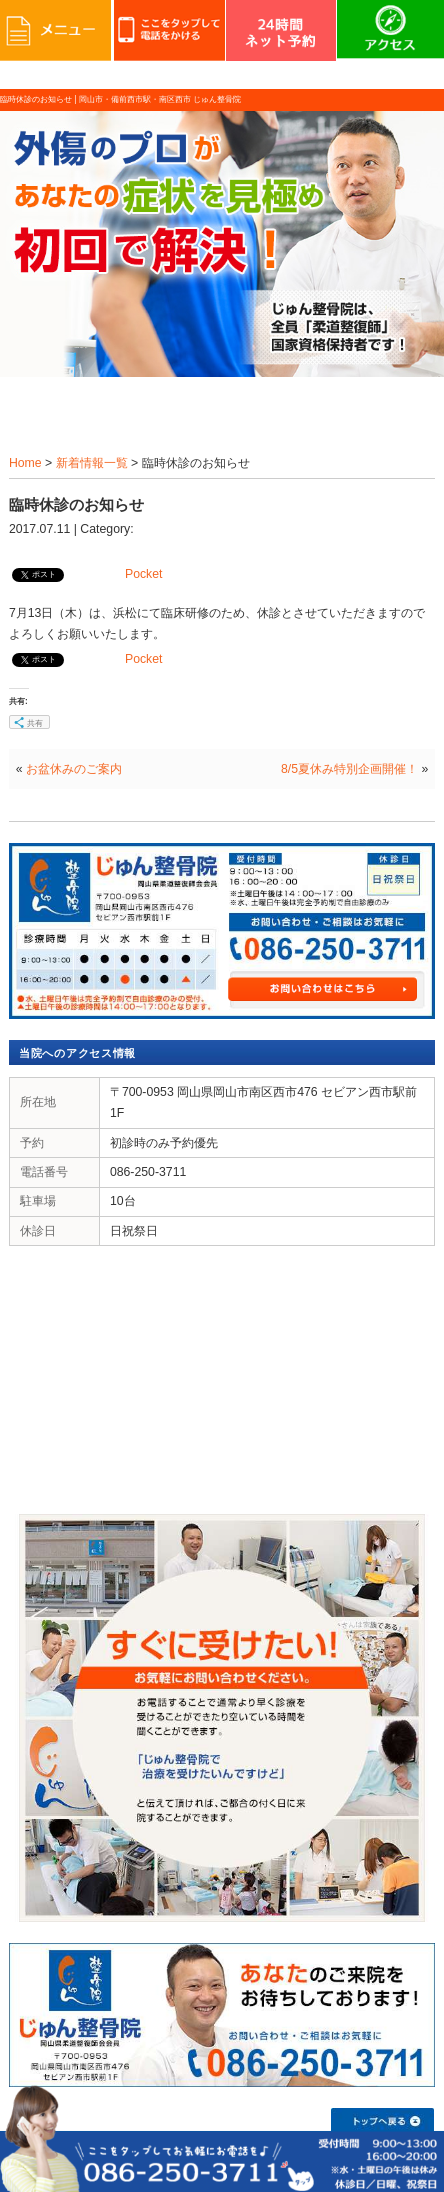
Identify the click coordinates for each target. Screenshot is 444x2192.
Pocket (144, 574)
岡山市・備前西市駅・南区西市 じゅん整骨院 (160, 99)
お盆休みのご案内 (74, 769)
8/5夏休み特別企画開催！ (349, 769)
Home (25, 463)
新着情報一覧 (92, 463)
